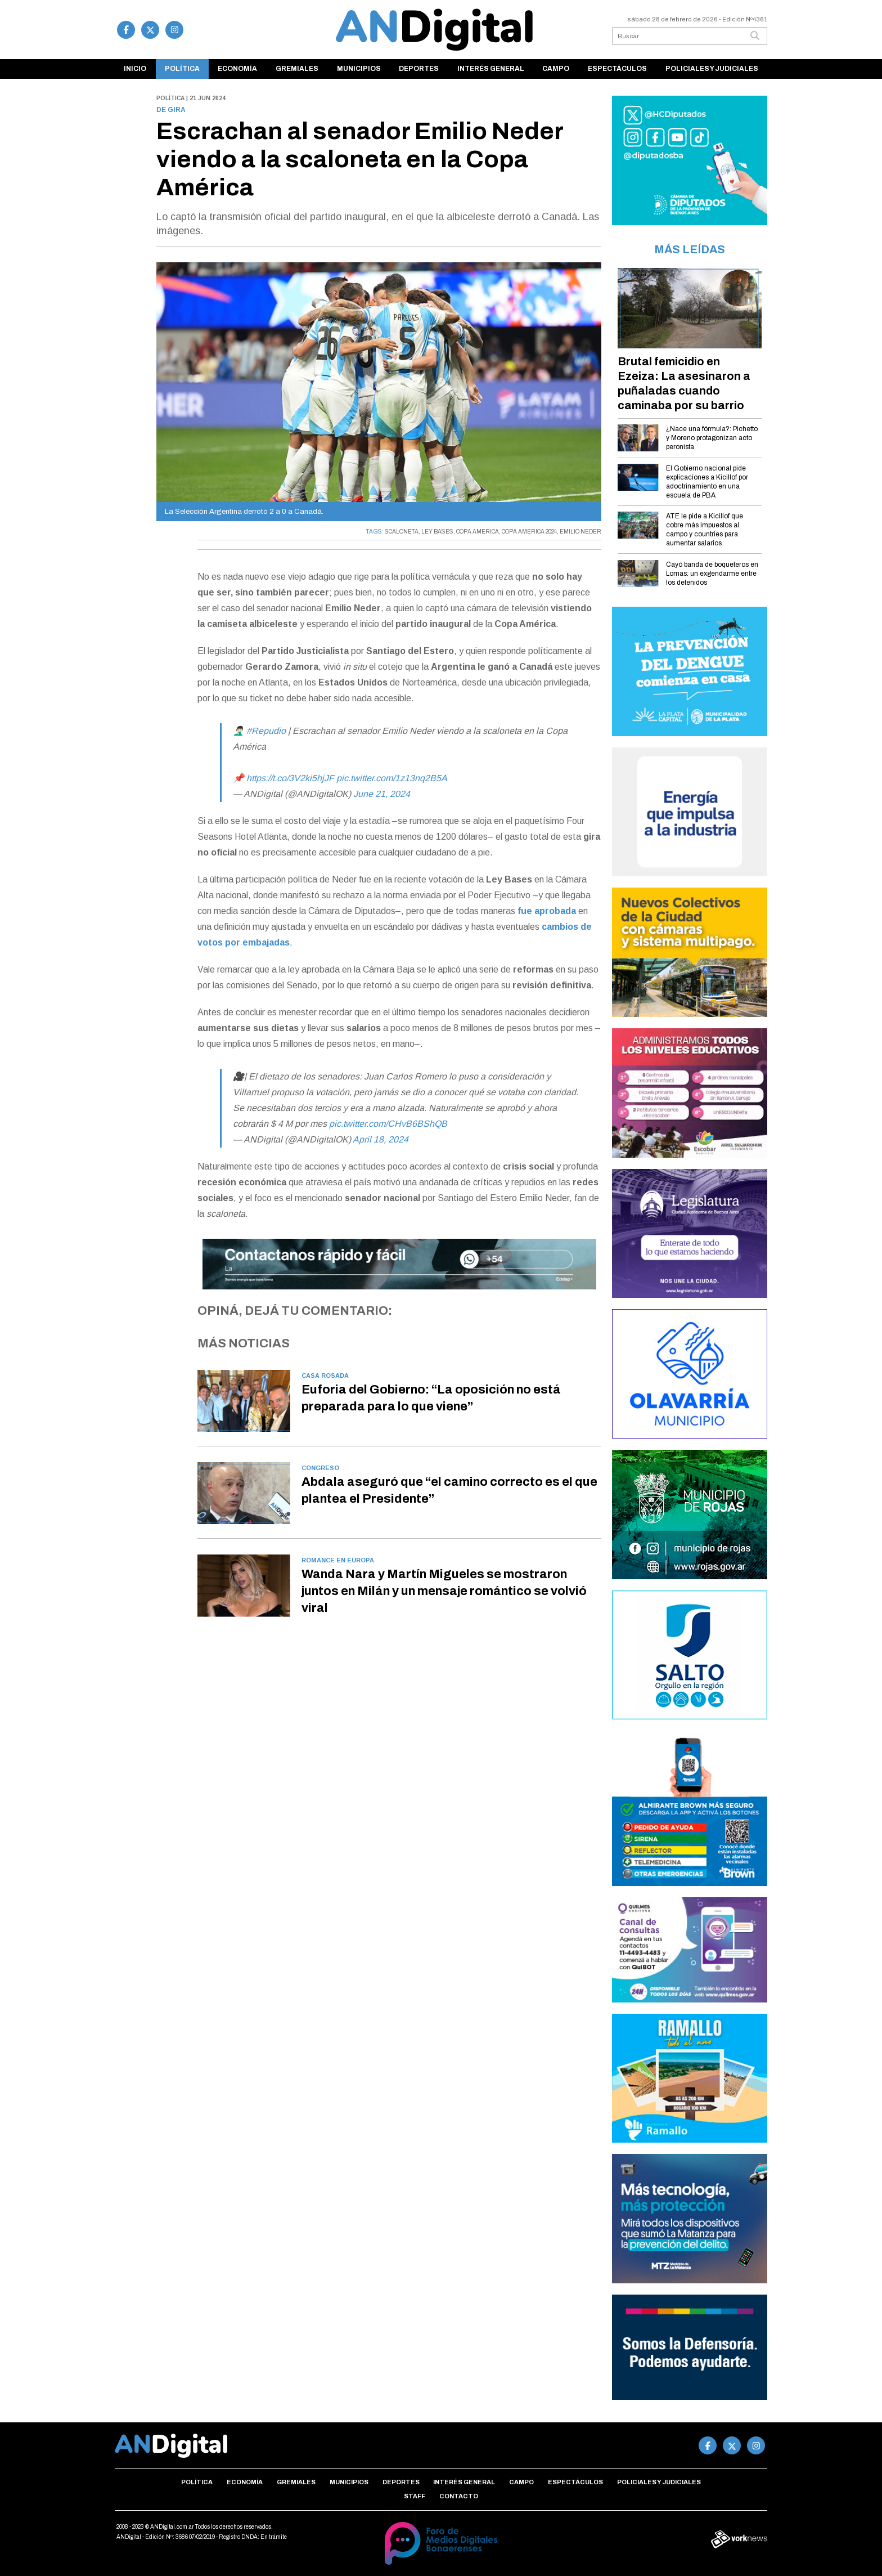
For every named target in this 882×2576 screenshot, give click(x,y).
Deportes (419, 69)
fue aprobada (547, 911)
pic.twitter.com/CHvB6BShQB (388, 1123)
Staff (414, 2496)
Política (182, 69)
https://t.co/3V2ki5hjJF (290, 778)
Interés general (490, 69)
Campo (555, 69)
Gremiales (297, 69)
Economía (237, 69)
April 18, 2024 (380, 1139)
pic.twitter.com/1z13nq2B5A (391, 778)
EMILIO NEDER (580, 531)
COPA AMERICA (477, 531)
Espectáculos (617, 69)
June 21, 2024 (381, 794)
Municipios (359, 69)
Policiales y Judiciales (711, 69)
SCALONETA (401, 531)
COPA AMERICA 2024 (529, 531)
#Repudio (266, 731)
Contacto (458, 2496)
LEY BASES (437, 531)
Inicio (135, 69)
